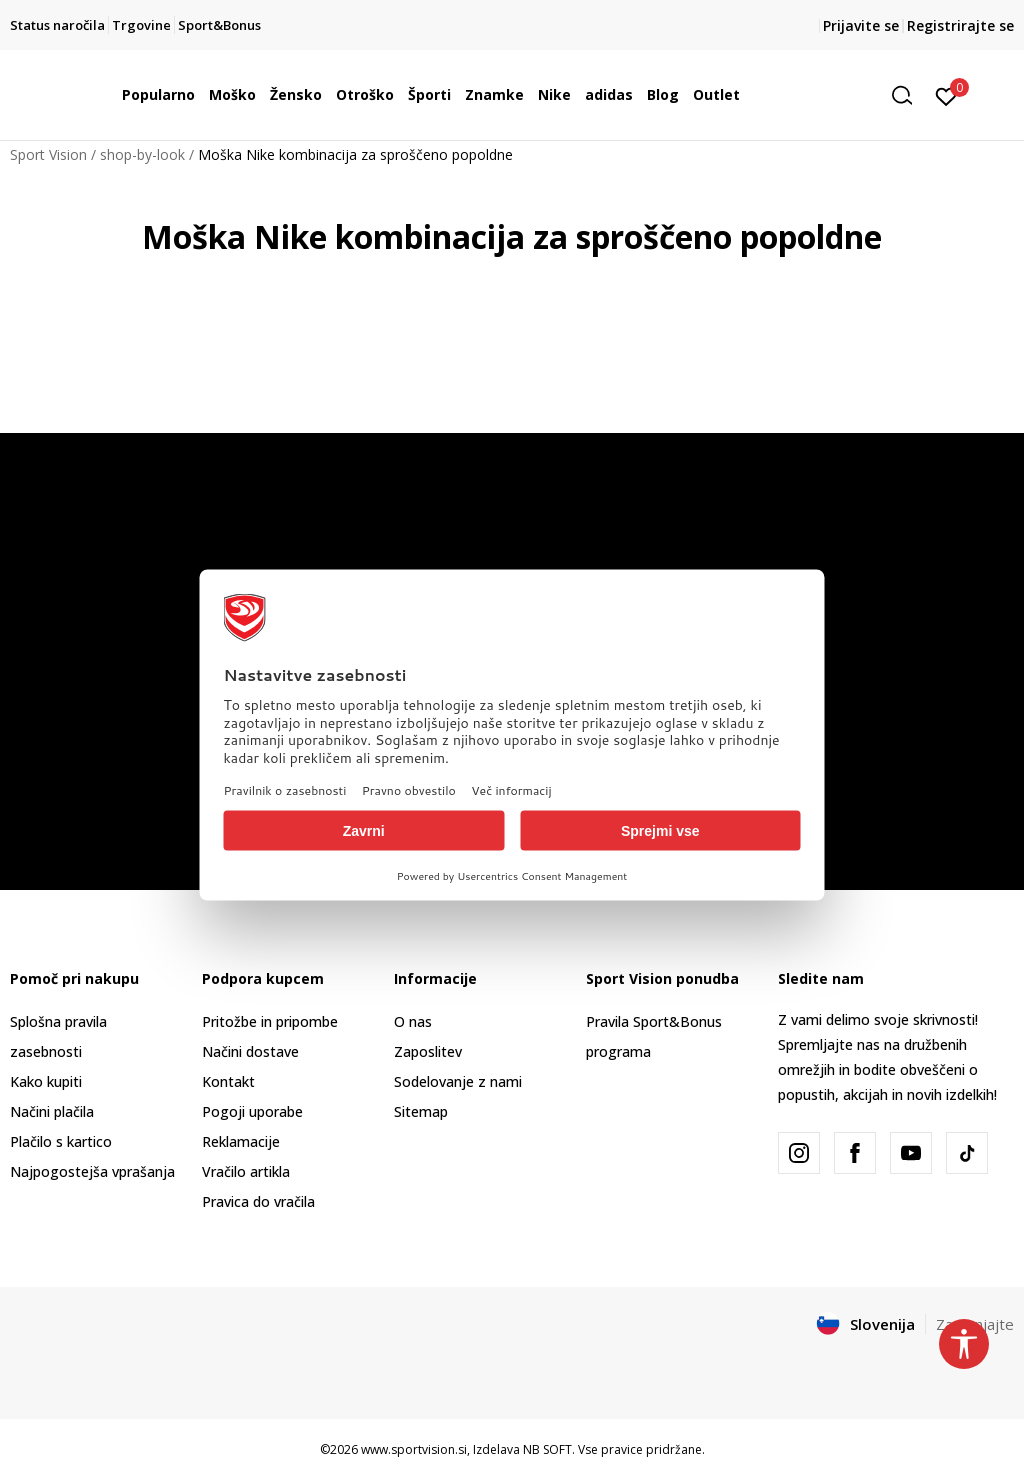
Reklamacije (241, 1141)
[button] (909, 95)
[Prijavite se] (946, 95)
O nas (413, 1021)
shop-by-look (142, 154)
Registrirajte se (960, 25)
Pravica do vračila (258, 1201)
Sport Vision (48, 154)
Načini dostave (250, 1051)
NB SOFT (547, 1449)
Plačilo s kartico (61, 1141)
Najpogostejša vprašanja (92, 1171)
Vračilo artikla (246, 1171)
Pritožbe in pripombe (270, 1021)
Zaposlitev (428, 1051)
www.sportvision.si (414, 1449)
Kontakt (228, 1081)
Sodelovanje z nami (458, 1081)
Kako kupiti (46, 1081)
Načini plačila (52, 1111)
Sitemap (421, 1111)
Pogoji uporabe (252, 1111)
